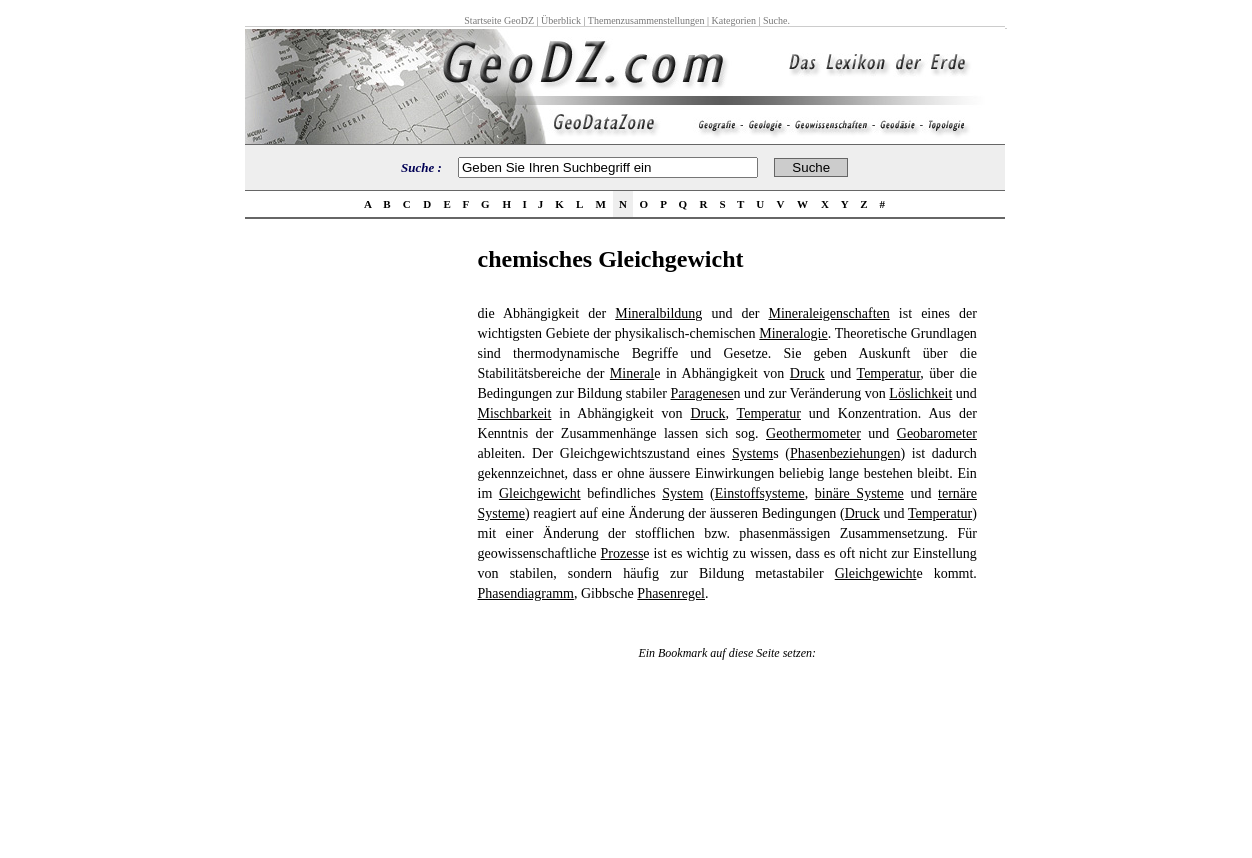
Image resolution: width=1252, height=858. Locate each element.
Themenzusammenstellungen (646, 20)
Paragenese (702, 393)
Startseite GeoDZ (499, 20)
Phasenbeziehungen (845, 453)
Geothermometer (813, 433)
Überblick (561, 20)
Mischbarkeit (515, 413)
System (752, 453)
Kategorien (734, 20)
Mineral (632, 373)
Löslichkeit (920, 393)
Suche (775, 20)
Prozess (622, 553)
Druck (807, 373)
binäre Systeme (859, 493)
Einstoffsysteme (760, 493)
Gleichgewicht (540, 493)
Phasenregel (671, 593)
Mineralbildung (658, 313)
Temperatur (889, 373)
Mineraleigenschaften (828, 313)
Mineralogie (793, 333)
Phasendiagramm (526, 593)
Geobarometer (937, 433)
